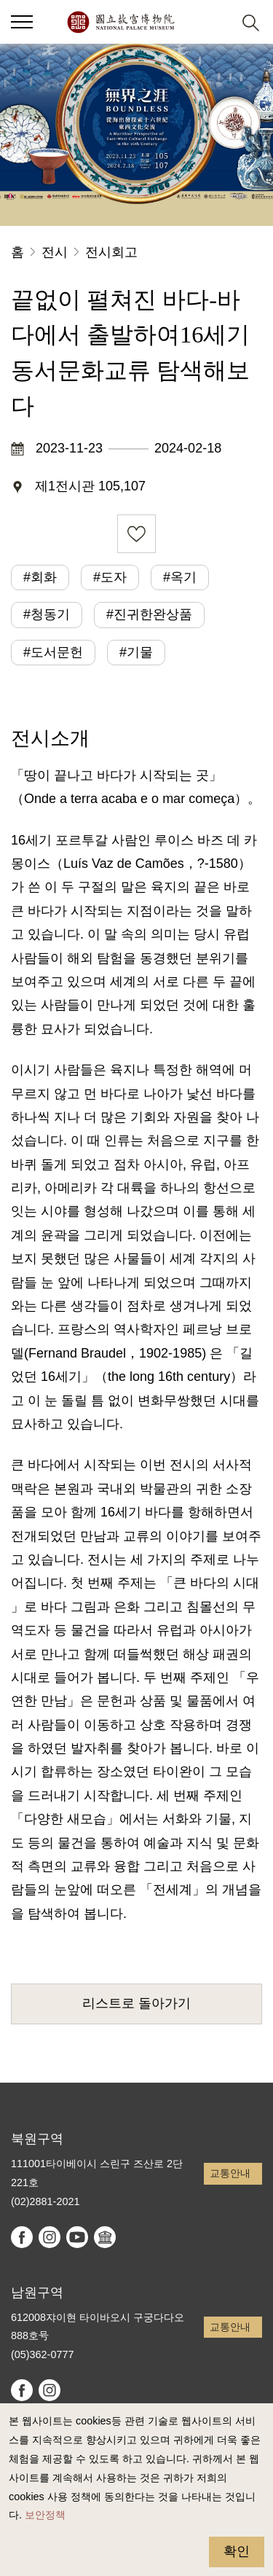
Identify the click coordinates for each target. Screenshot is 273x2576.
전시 (54, 252)
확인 (236, 2551)
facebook (22, 2237)
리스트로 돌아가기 (136, 2003)
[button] (215, 22)
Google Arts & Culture (105, 2237)
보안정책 (45, 2515)
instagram (49, 2237)
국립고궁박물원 (120, 22)
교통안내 (230, 2173)
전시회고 (111, 252)
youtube (77, 2237)
